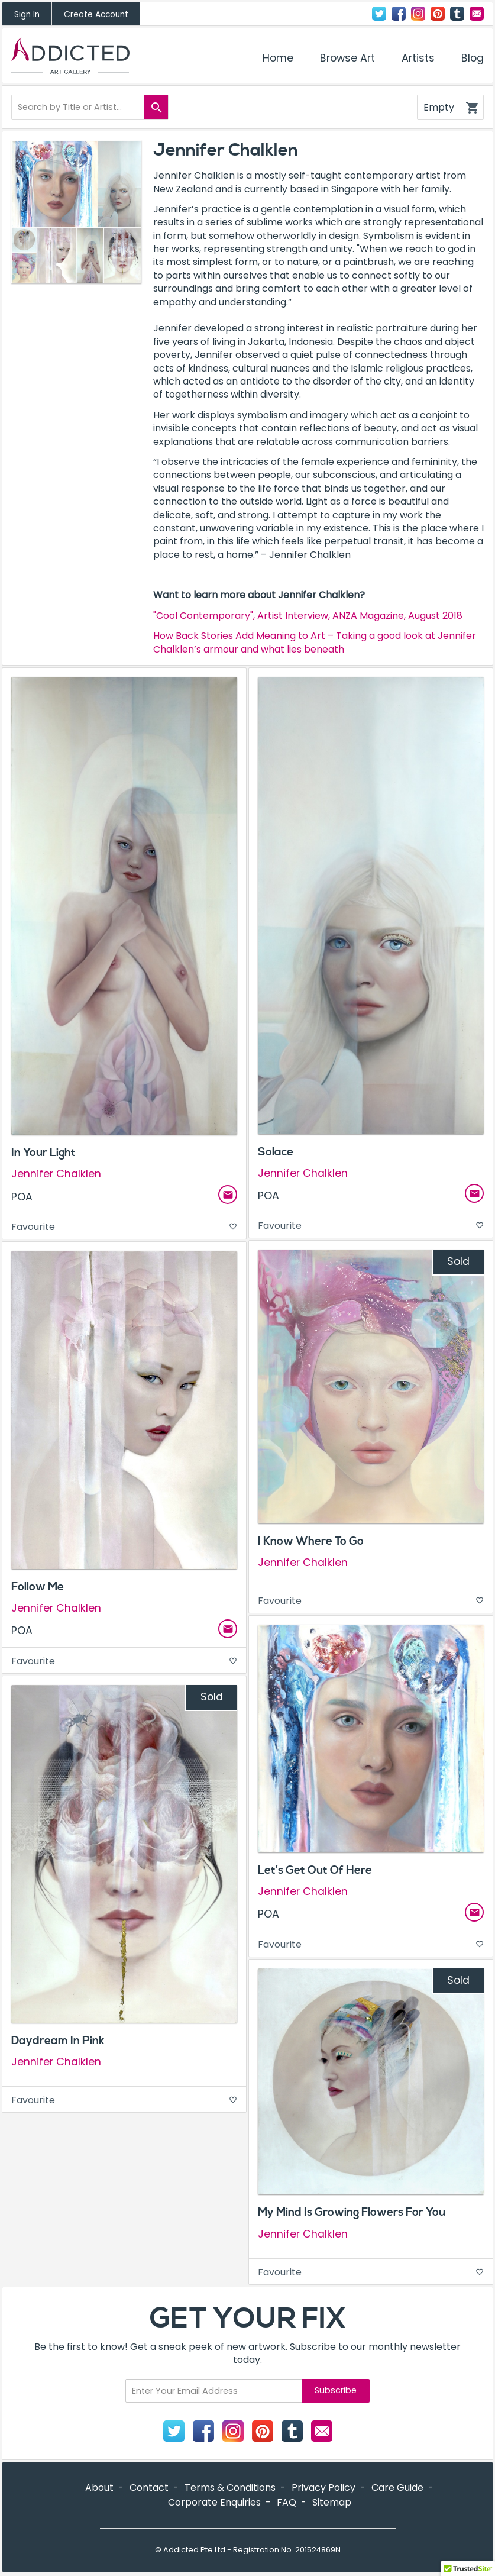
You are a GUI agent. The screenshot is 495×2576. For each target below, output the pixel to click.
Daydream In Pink (58, 2040)
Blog (472, 58)
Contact (477, 14)
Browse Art (347, 58)
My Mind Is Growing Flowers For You (351, 2212)
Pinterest (438, 14)
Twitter (379, 14)
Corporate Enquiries (214, 2502)
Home (278, 58)
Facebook (399, 14)
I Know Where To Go (311, 1541)
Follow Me (37, 1587)
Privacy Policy (323, 2487)
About (99, 2487)
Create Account (96, 14)
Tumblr (457, 14)
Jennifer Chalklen (56, 1174)
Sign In (27, 14)
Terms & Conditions (230, 2487)
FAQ (286, 2502)
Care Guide (397, 2487)
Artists (418, 58)
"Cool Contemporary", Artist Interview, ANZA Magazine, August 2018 (307, 615)
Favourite (124, 1227)
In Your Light (43, 1152)
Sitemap (331, 2502)
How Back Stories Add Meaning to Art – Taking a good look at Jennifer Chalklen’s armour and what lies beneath (314, 642)
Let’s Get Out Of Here (315, 1870)
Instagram (418, 14)
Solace (275, 1152)
